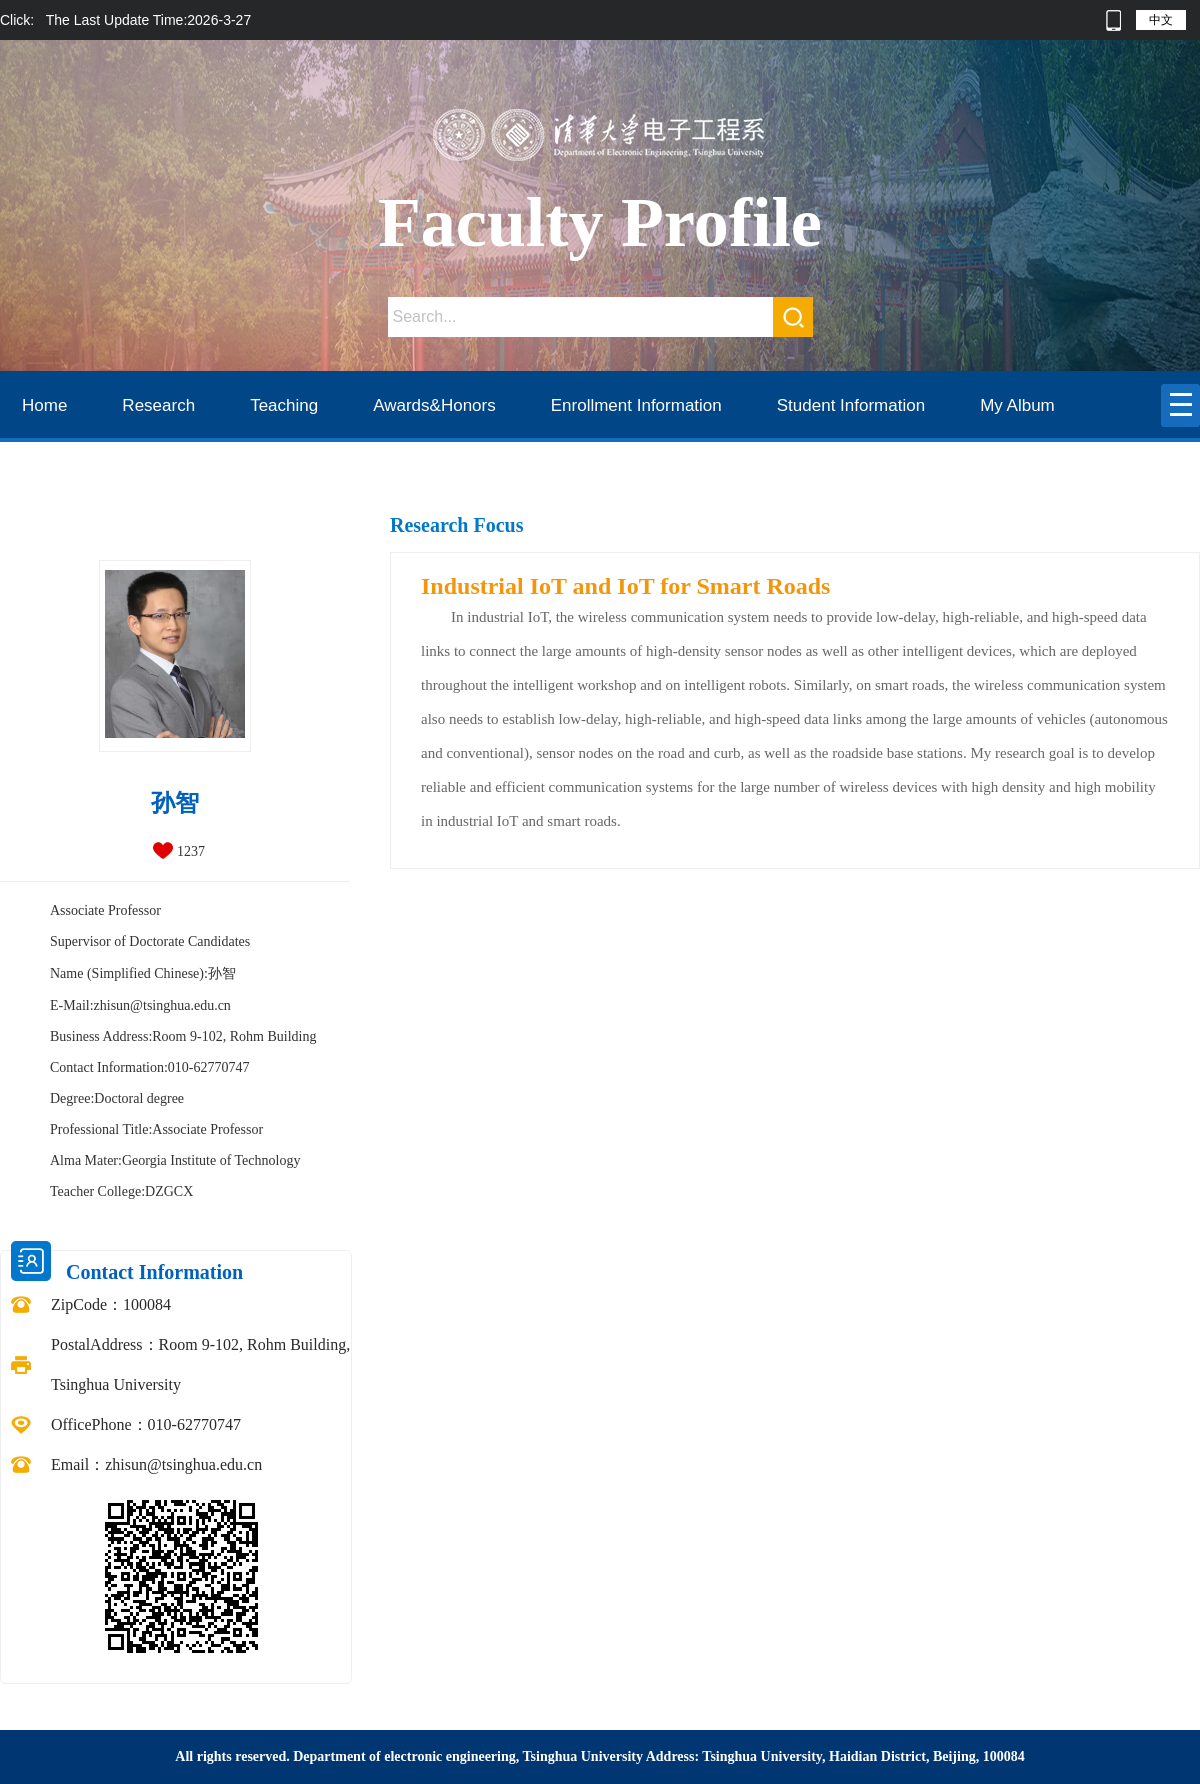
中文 (1161, 20)
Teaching (284, 405)
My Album (1017, 405)
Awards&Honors (434, 405)
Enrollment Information (636, 405)
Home (44, 405)
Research (158, 405)
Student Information (851, 405)
